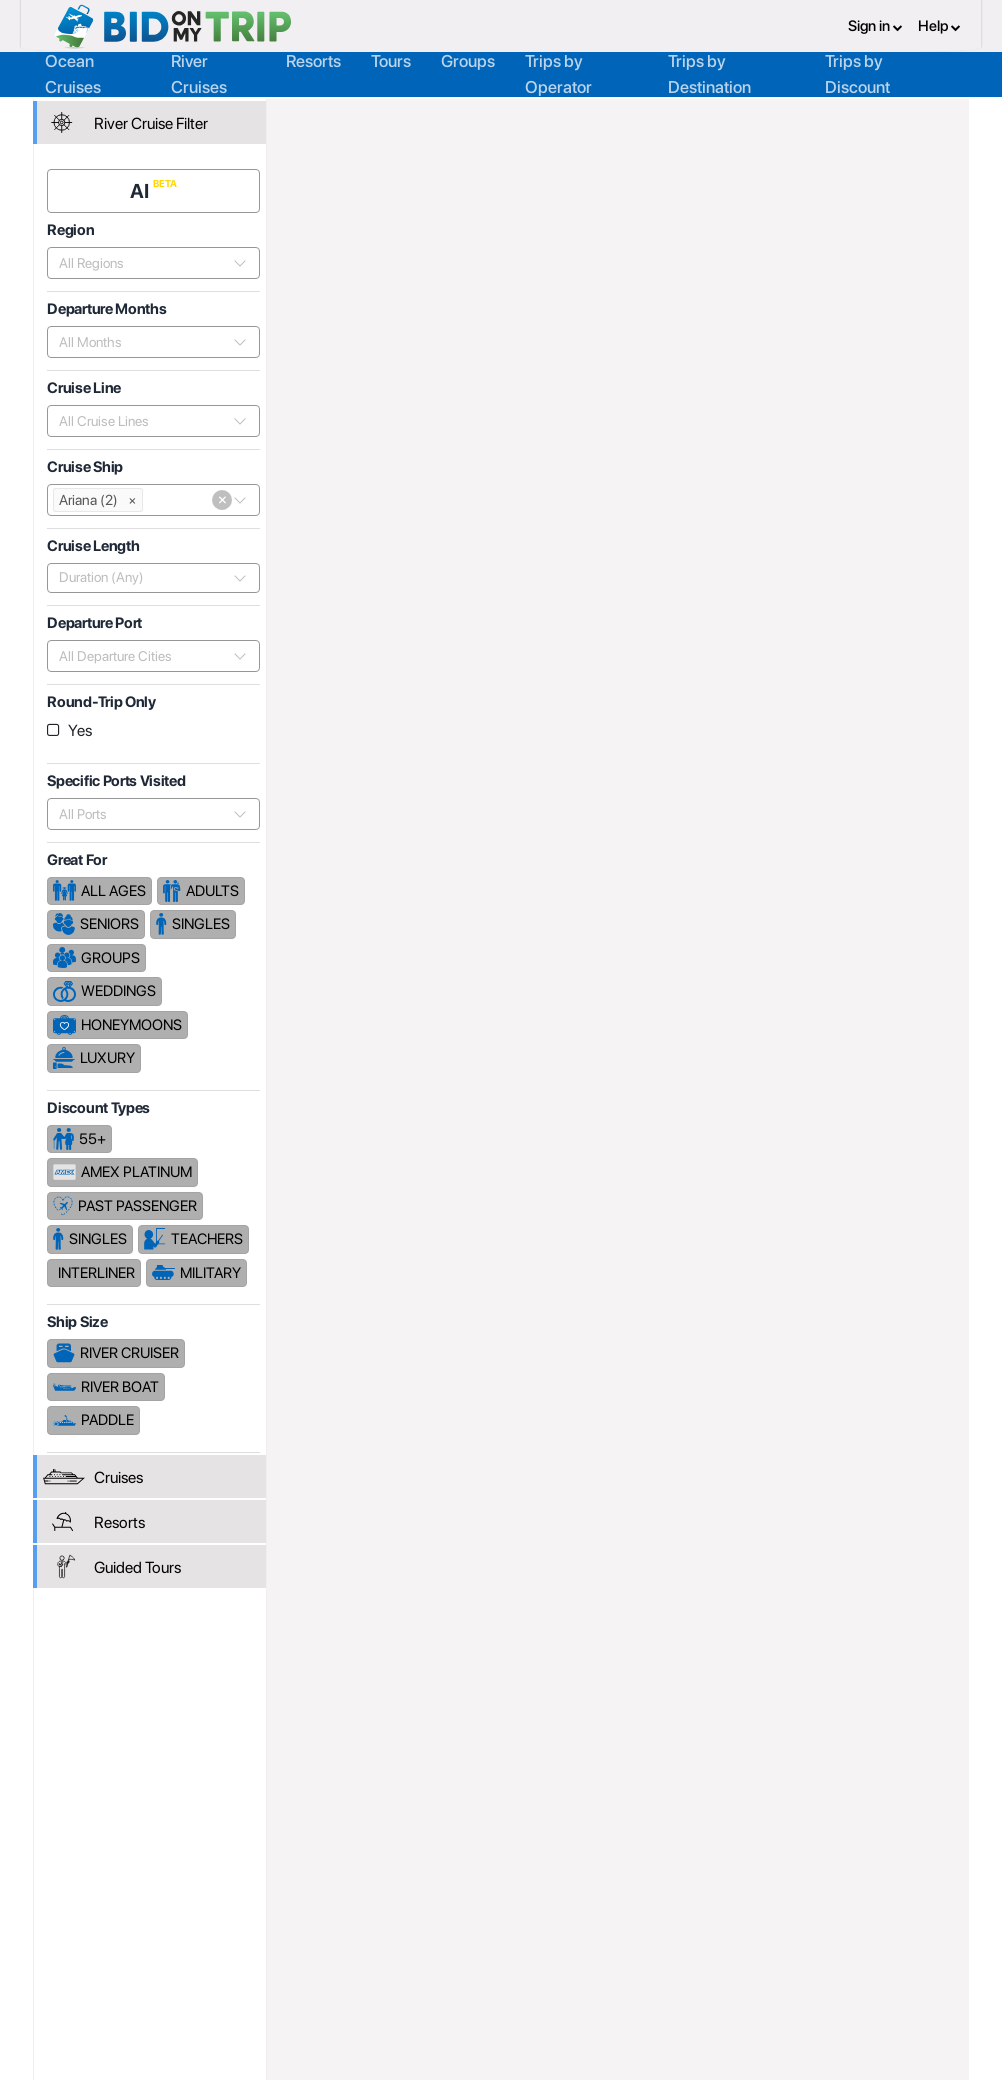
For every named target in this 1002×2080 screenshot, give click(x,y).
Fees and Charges (294, 1937)
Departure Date (835, 632)
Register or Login (106, 1893)
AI (143, 187)
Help (939, 25)
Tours (391, 59)
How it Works (461, 1915)
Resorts (313, 59)
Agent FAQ (271, 1915)
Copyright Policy (654, 1937)
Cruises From (898, 283)
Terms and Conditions (671, 1915)
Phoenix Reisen (638, 117)
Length (932, 632)
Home (317, 117)
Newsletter (88, 1962)
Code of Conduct (657, 1959)
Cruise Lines (520, 117)
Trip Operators (407, 117)
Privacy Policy (647, 1893)
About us (448, 1893)
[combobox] (145, 259)
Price (744, 632)
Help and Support (109, 1937)
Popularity (670, 632)
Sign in (875, 25)
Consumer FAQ (101, 1915)
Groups (468, 59)
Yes (83, 726)
